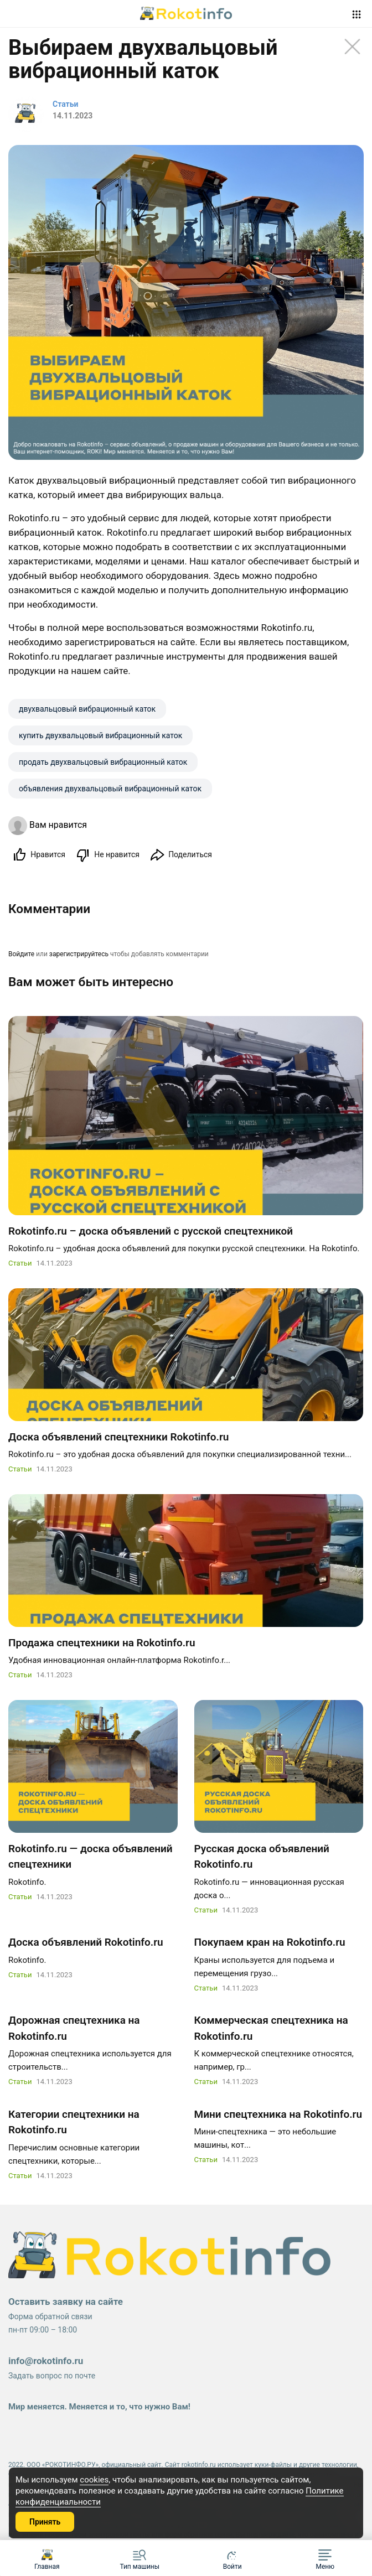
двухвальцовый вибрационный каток (87, 708)
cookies (94, 2480)
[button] (325, 2558)
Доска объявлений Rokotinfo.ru (85, 1945)
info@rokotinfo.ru (45, 2362)
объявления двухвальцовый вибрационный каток (110, 788)
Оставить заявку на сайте (65, 2303)
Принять (44, 2521)
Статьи (20, 1266)
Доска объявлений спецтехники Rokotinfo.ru (118, 1439)
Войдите (21, 955)
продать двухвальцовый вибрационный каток (103, 762)
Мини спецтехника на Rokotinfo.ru (278, 2116)
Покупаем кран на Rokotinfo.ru (269, 1945)
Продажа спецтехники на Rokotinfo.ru (101, 1645)
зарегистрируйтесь (78, 955)
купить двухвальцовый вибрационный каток (100, 735)
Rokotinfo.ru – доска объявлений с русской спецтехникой (150, 1233)
